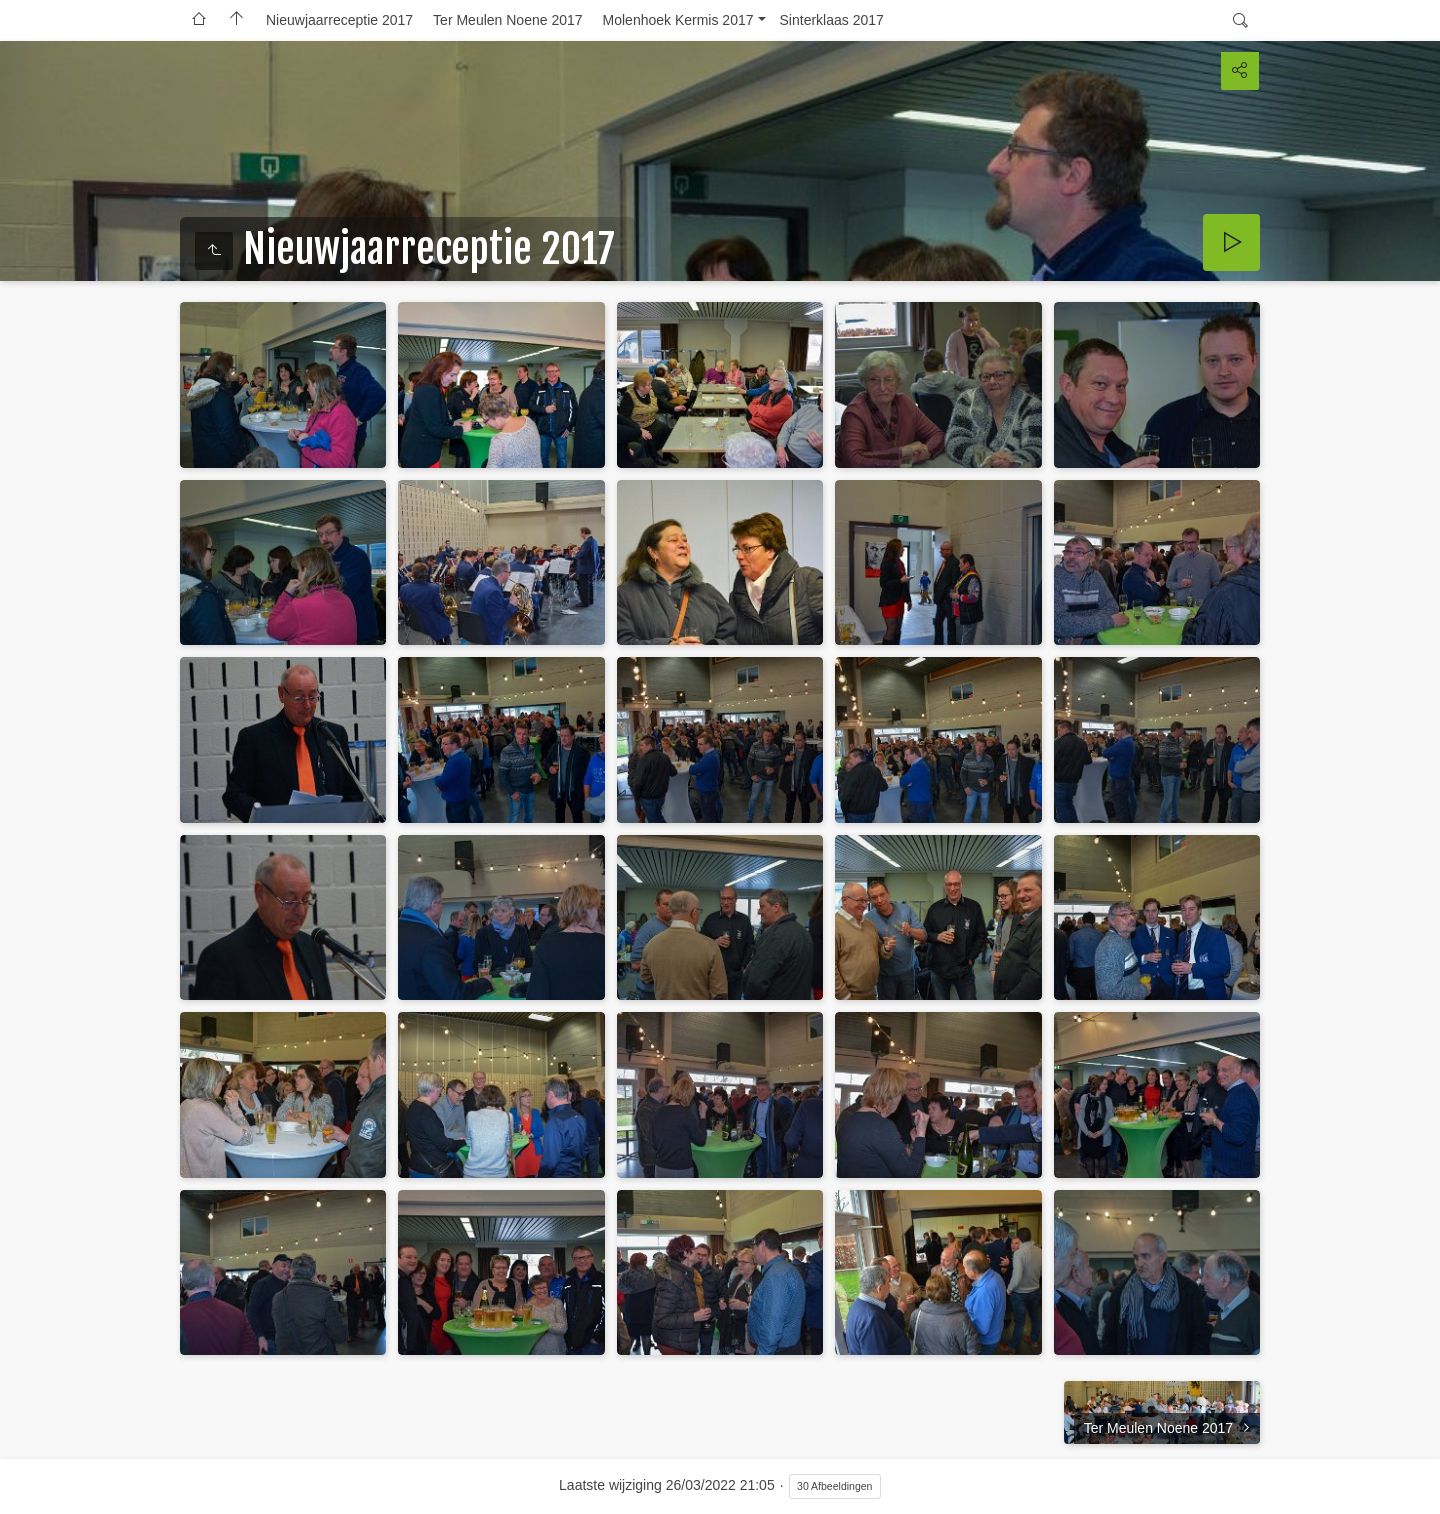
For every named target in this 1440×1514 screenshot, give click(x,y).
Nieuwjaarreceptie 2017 (339, 20)
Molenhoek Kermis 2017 (678, 20)
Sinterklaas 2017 (832, 20)
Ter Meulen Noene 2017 (507, 20)
